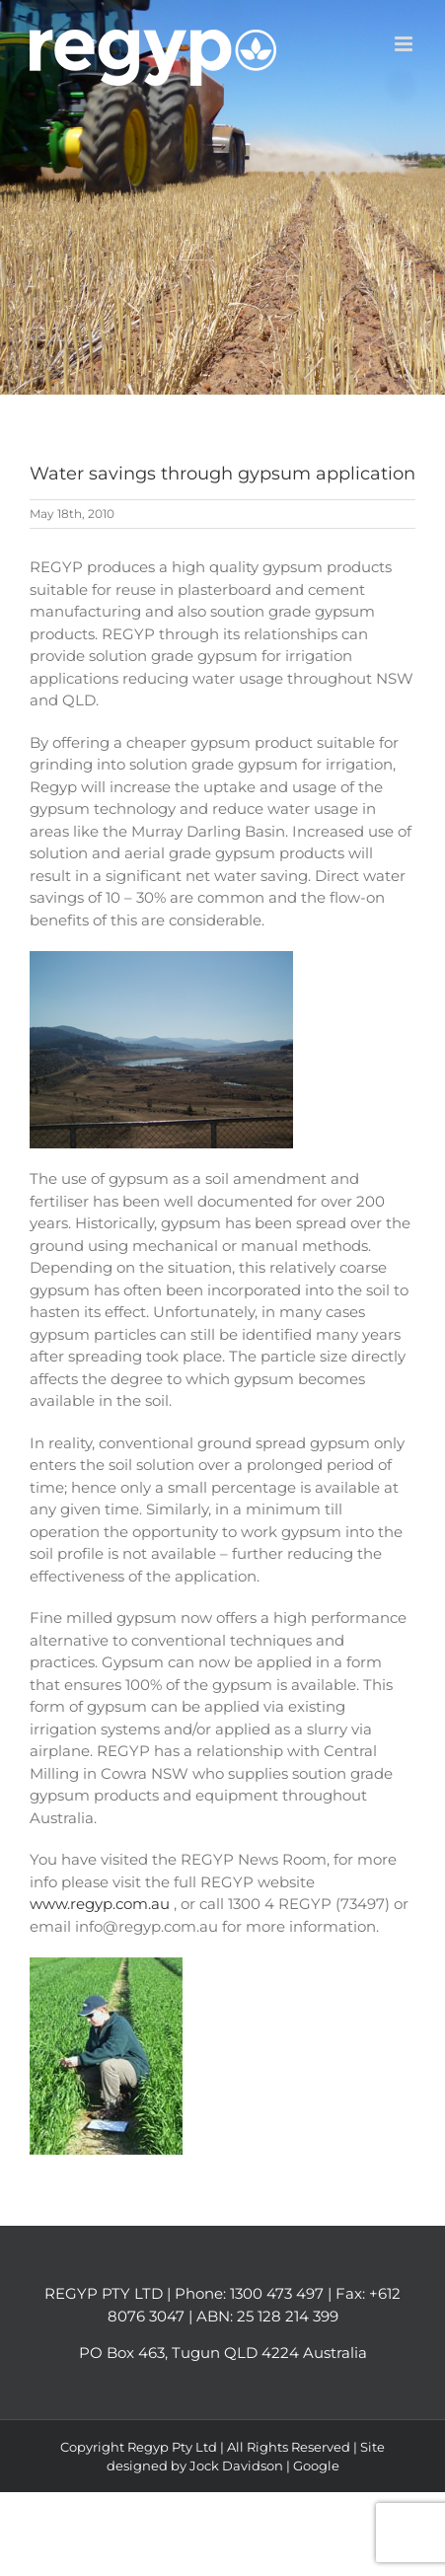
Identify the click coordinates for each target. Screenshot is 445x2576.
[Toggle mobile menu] (405, 44)
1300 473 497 (277, 2293)
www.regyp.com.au (102, 1903)
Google (316, 2465)
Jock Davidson (236, 2465)
